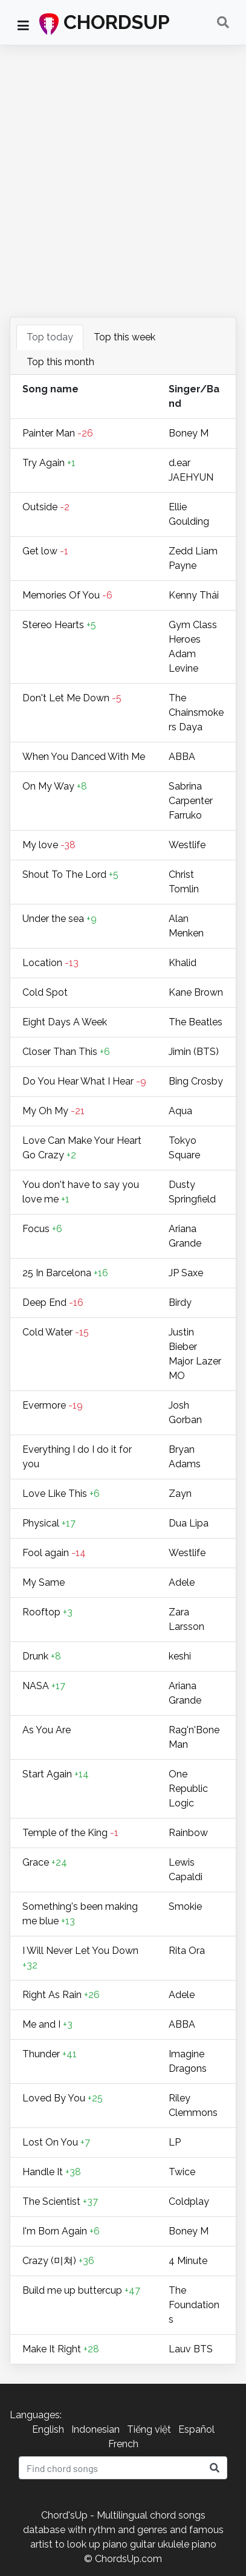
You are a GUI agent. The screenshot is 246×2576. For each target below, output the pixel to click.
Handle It (51, 2172)
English (48, 2429)
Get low (45, 551)
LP (175, 2142)
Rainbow (188, 1832)
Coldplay (189, 2201)
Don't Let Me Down (71, 698)
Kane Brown (196, 992)
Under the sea (59, 918)
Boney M (189, 433)
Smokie (185, 1906)
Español (196, 2429)
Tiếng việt (149, 2429)
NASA (43, 1686)
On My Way (54, 786)
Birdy (180, 1302)
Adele (182, 1582)
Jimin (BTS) (194, 1051)
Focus (42, 1228)
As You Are (46, 1730)
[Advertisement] (123, 184)
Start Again (55, 1774)
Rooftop (47, 1612)
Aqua (180, 1111)
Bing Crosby (196, 1081)
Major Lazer (195, 1361)
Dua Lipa (189, 1523)
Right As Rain (61, 1994)
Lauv (181, 2349)
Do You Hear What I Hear (84, 1081)
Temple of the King (70, 1832)
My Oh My (53, 1111)
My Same (43, 1582)
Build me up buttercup (81, 2290)
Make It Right (60, 2349)
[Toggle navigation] (223, 22)
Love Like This (61, 1493)
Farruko (185, 815)
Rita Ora (187, 1950)
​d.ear (179, 463)
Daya (190, 727)
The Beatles (195, 1022)
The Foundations (194, 2305)
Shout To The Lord (70, 874)
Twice (182, 2172)
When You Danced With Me (83, 756)
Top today (50, 337)
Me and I (47, 2024)
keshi (180, 1656)
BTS (203, 2349)
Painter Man (57, 433)
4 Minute (188, 2260)
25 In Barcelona (65, 1273)
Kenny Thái (194, 595)
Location (50, 962)
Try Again (49, 463)
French (123, 2444)
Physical (49, 1523)
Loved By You (62, 2098)
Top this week (124, 337)
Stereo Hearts (59, 625)
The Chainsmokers (196, 712)
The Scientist (60, 2201)
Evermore (52, 1405)
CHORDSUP (104, 23)
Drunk (41, 1656)
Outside (46, 507)
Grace (44, 1862)
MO (177, 1375)
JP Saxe (186, 1273)
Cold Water (55, 1332)
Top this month (60, 362)
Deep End (52, 1302)
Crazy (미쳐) (58, 2260)
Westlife (187, 845)
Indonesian (95, 2429)
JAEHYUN (191, 477)
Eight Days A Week (64, 1022)
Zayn (180, 1493)
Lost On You (56, 2142)
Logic (181, 1803)
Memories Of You (67, 595)
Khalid (182, 962)
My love (49, 845)
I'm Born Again (61, 2231)
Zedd (182, 551)
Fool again (54, 1553)
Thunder (49, 2054)
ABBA (182, 756)
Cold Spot (45, 992)
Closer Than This (66, 1051)
